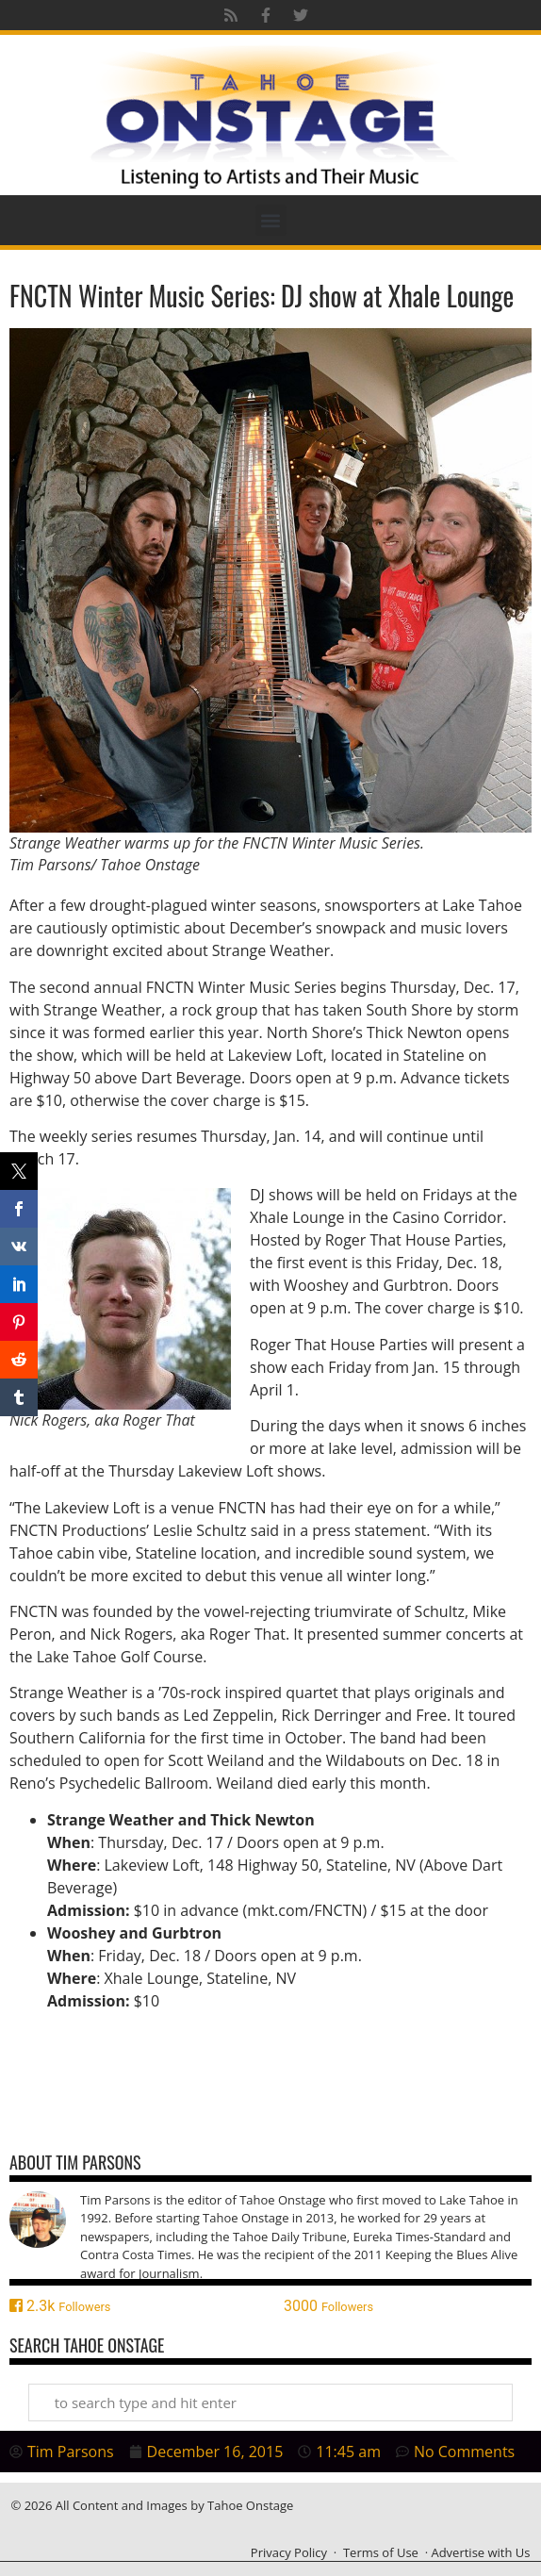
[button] (271, 220)
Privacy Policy (289, 2552)
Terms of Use (380, 2552)
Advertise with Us (480, 2552)
